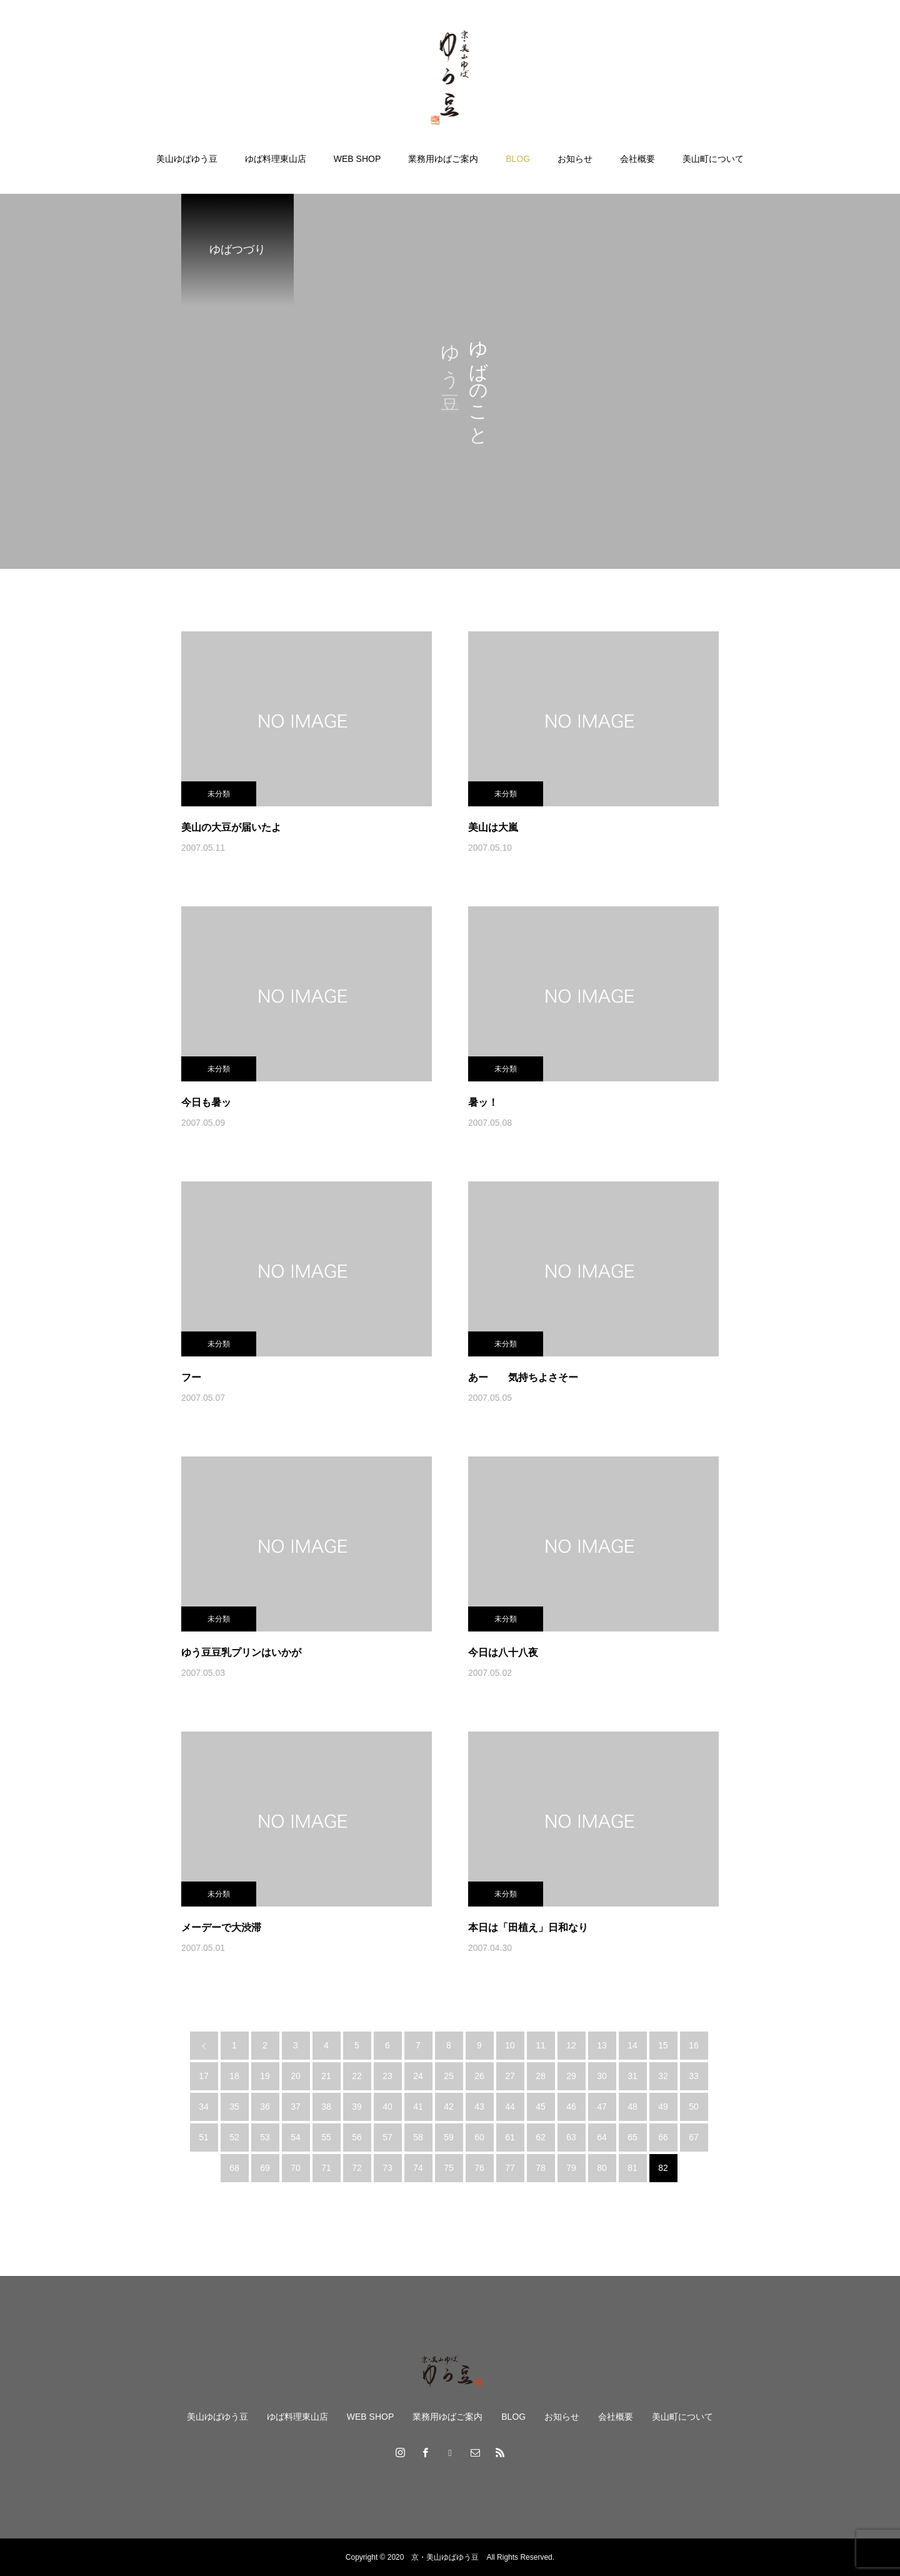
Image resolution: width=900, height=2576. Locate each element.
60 (479, 2137)
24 (418, 2076)
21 (326, 2076)
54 (296, 2137)
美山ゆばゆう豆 (187, 159)
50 (694, 2107)
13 (602, 2045)
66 (663, 2137)
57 (387, 2137)
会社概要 (637, 159)
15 (663, 2045)
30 (602, 2076)
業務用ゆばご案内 (443, 159)
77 (510, 2168)
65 (633, 2137)
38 (326, 2107)
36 (265, 2107)
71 (326, 2168)
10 (510, 2045)
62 (541, 2137)
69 (265, 2168)
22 (357, 2076)
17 (204, 2076)
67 (694, 2137)
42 (449, 2107)
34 (204, 2107)
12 (571, 2045)
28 (541, 2076)
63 (571, 2137)
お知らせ (575, 159)
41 (418, 2107)
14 (633, 2045)
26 (479, 2076)
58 (418, 2137)
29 (571, 2076)
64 (602, 2137)
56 (357, 2137)
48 (633, 2107)
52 (234, 2137)
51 (204, 2137)
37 (296, 2107)
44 (510, 2107)
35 (234, 2107)
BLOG (518, 159)
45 (541, 2107)
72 (357, 2168)
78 (541, 2168)
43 (479, 2107)
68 (234, 2168)
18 (234, 2076)
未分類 (219, 793)
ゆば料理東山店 (275, 159)
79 (571, 2168)
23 (387, 2076)
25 (449, 2076)
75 (449, 2168)
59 (449, 2137)
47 (602, 2107)
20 (296, 2076)
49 (663, 2107)
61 (510, 2137)
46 (571, 2107)
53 (265, 2137)
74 (418, 2168)
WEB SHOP (357, 159)
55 (326, 2137)
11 (541, 2045)
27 (510, 2076)
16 (694, 2045)
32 (663, 2076)
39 (357, 2107)
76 (479, 2168)
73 (387, 2168)
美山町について (713, 159)
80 (602, 2168)
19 (265, 2076)
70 (296, 2168)
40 (387, 2107)
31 (633, 2076)
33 (694, 2076)
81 (633, 2168)
